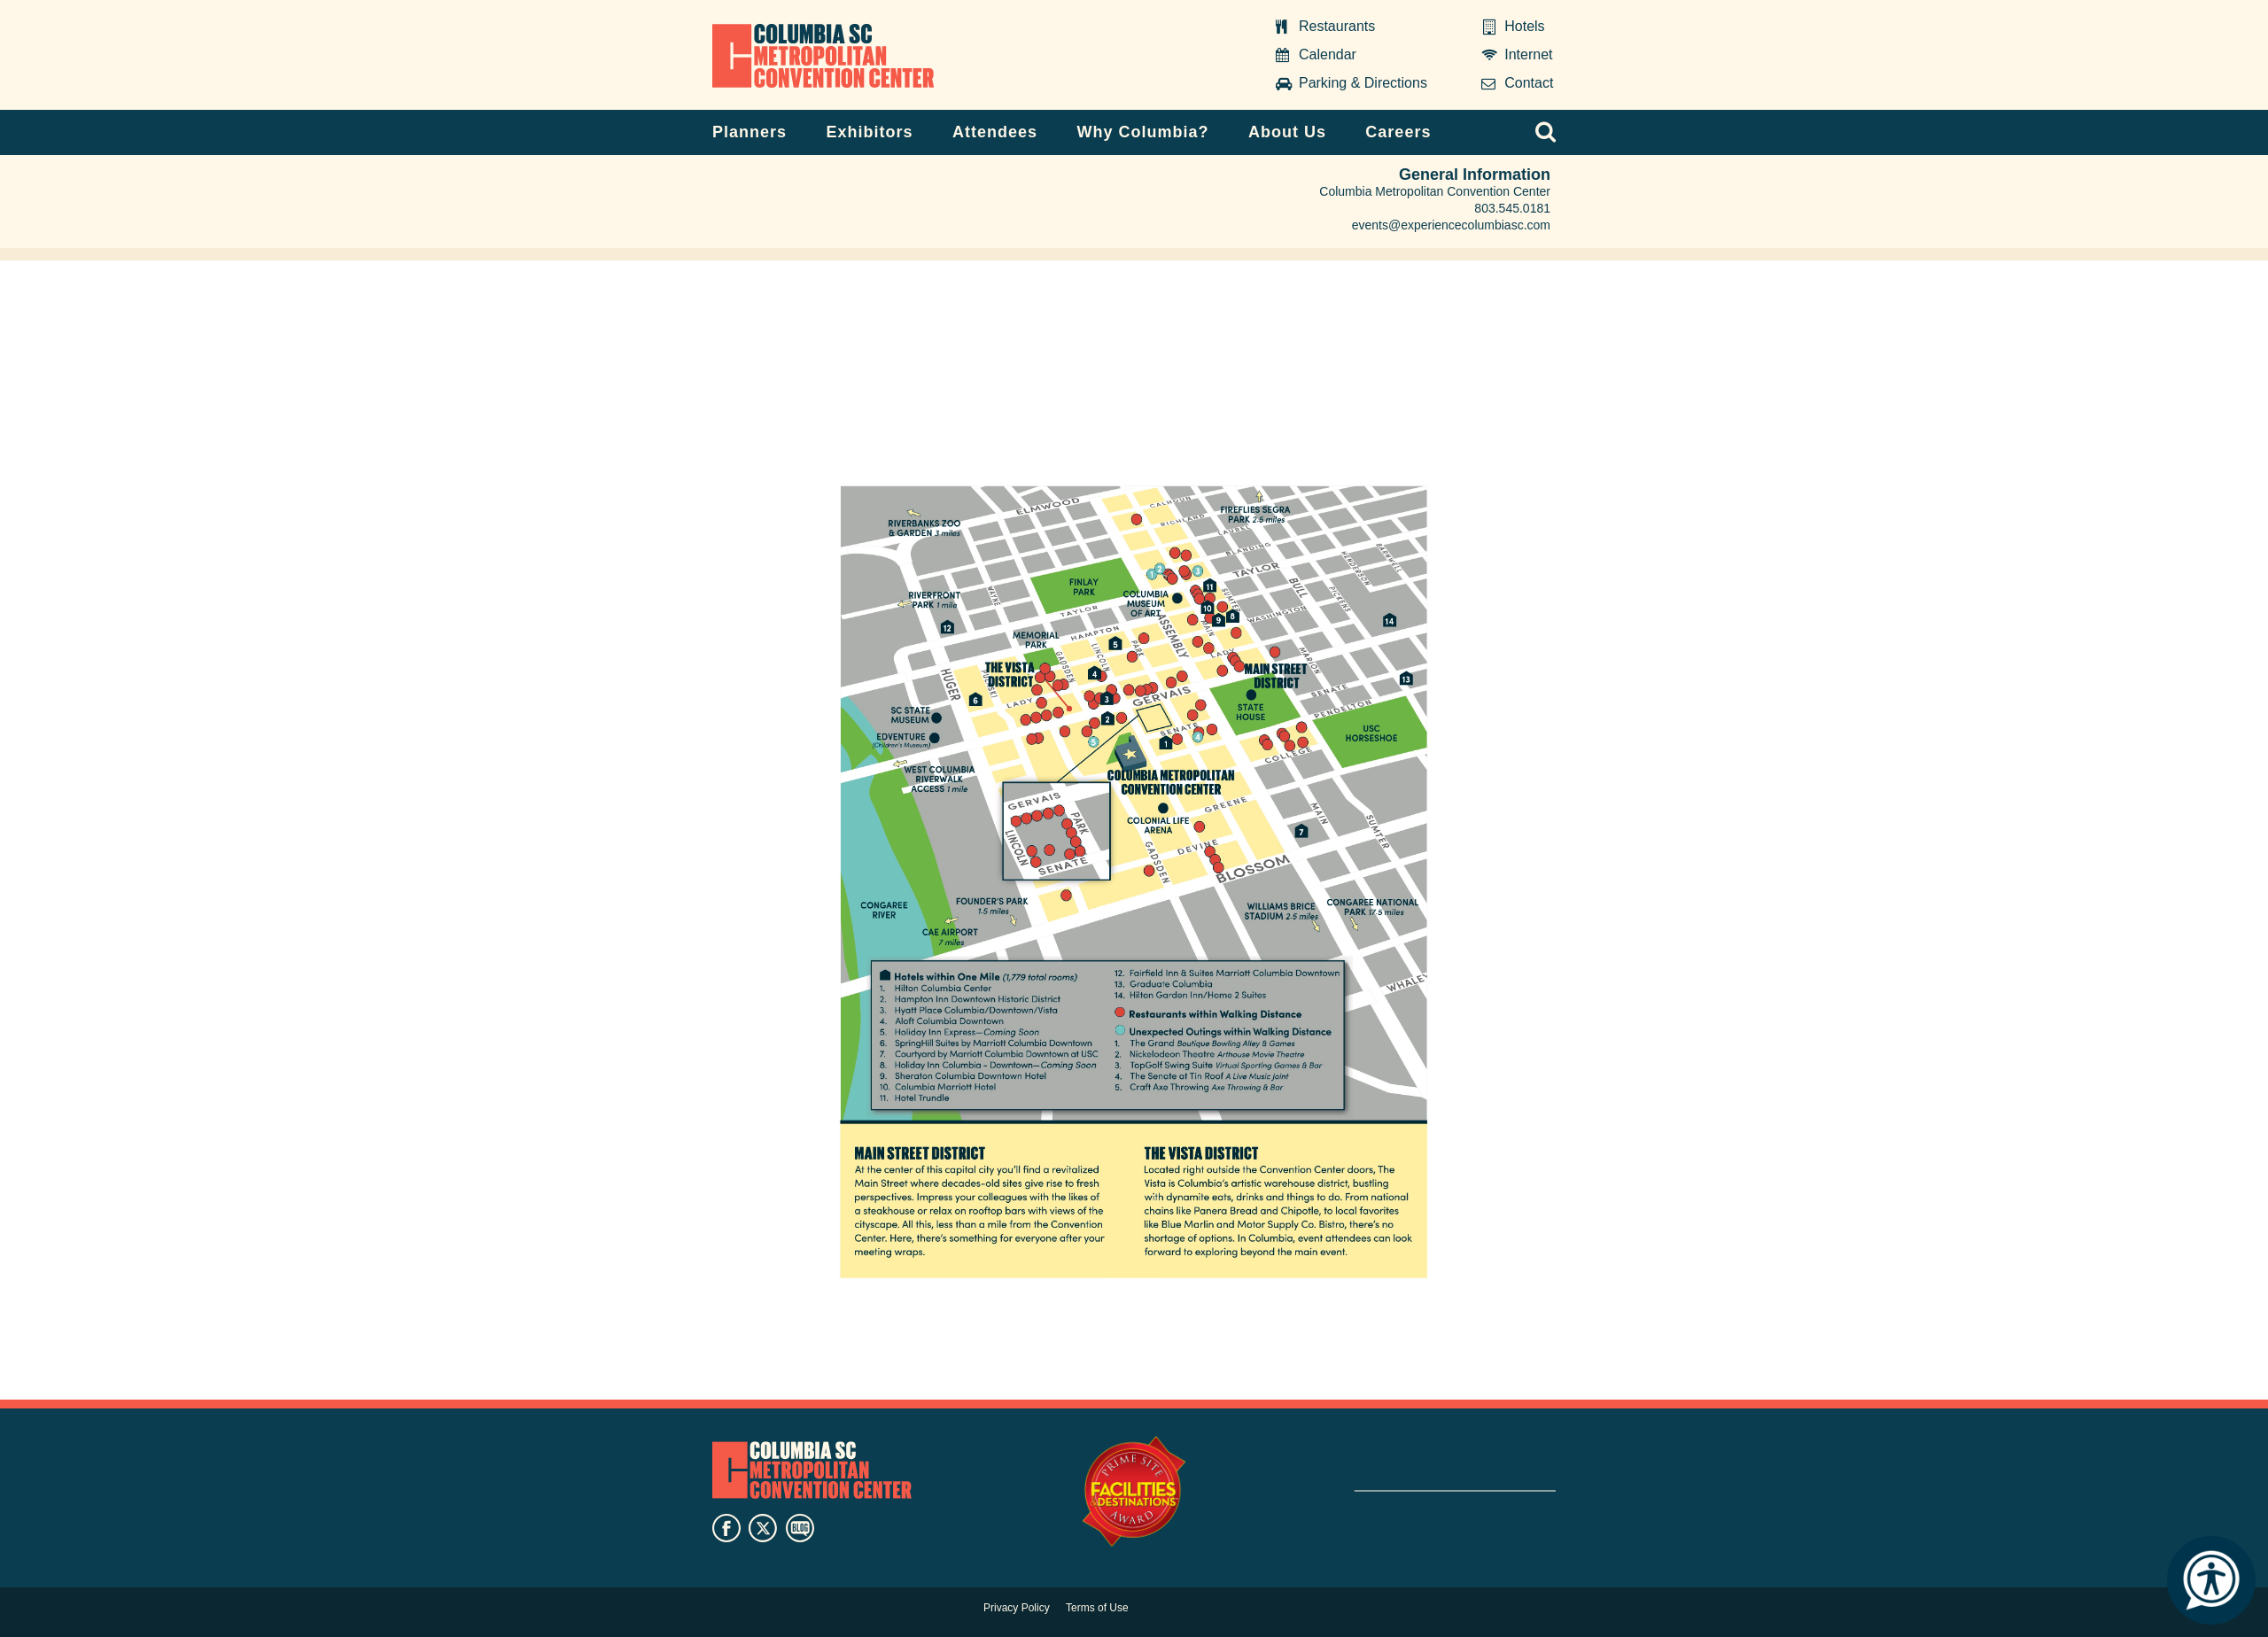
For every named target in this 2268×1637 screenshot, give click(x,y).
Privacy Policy (1016, 1608)
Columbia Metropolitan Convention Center (823, 56)
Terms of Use (1097, 1608)
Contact (1528, 82)
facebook (726, 1528)
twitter (763, 1528)
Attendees (994, 132)
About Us (1287, 132)
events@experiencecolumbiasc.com (1451, 225)
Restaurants (1337, 26)
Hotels (1524, 26)
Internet (1528, 54)
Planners (749, 132)
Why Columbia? (1142, 132)
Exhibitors (870, 132)
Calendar (1327, 54)
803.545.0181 (1512, 208)
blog (800, 1528)
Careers (1398, 132)
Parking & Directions (1363, 82)
